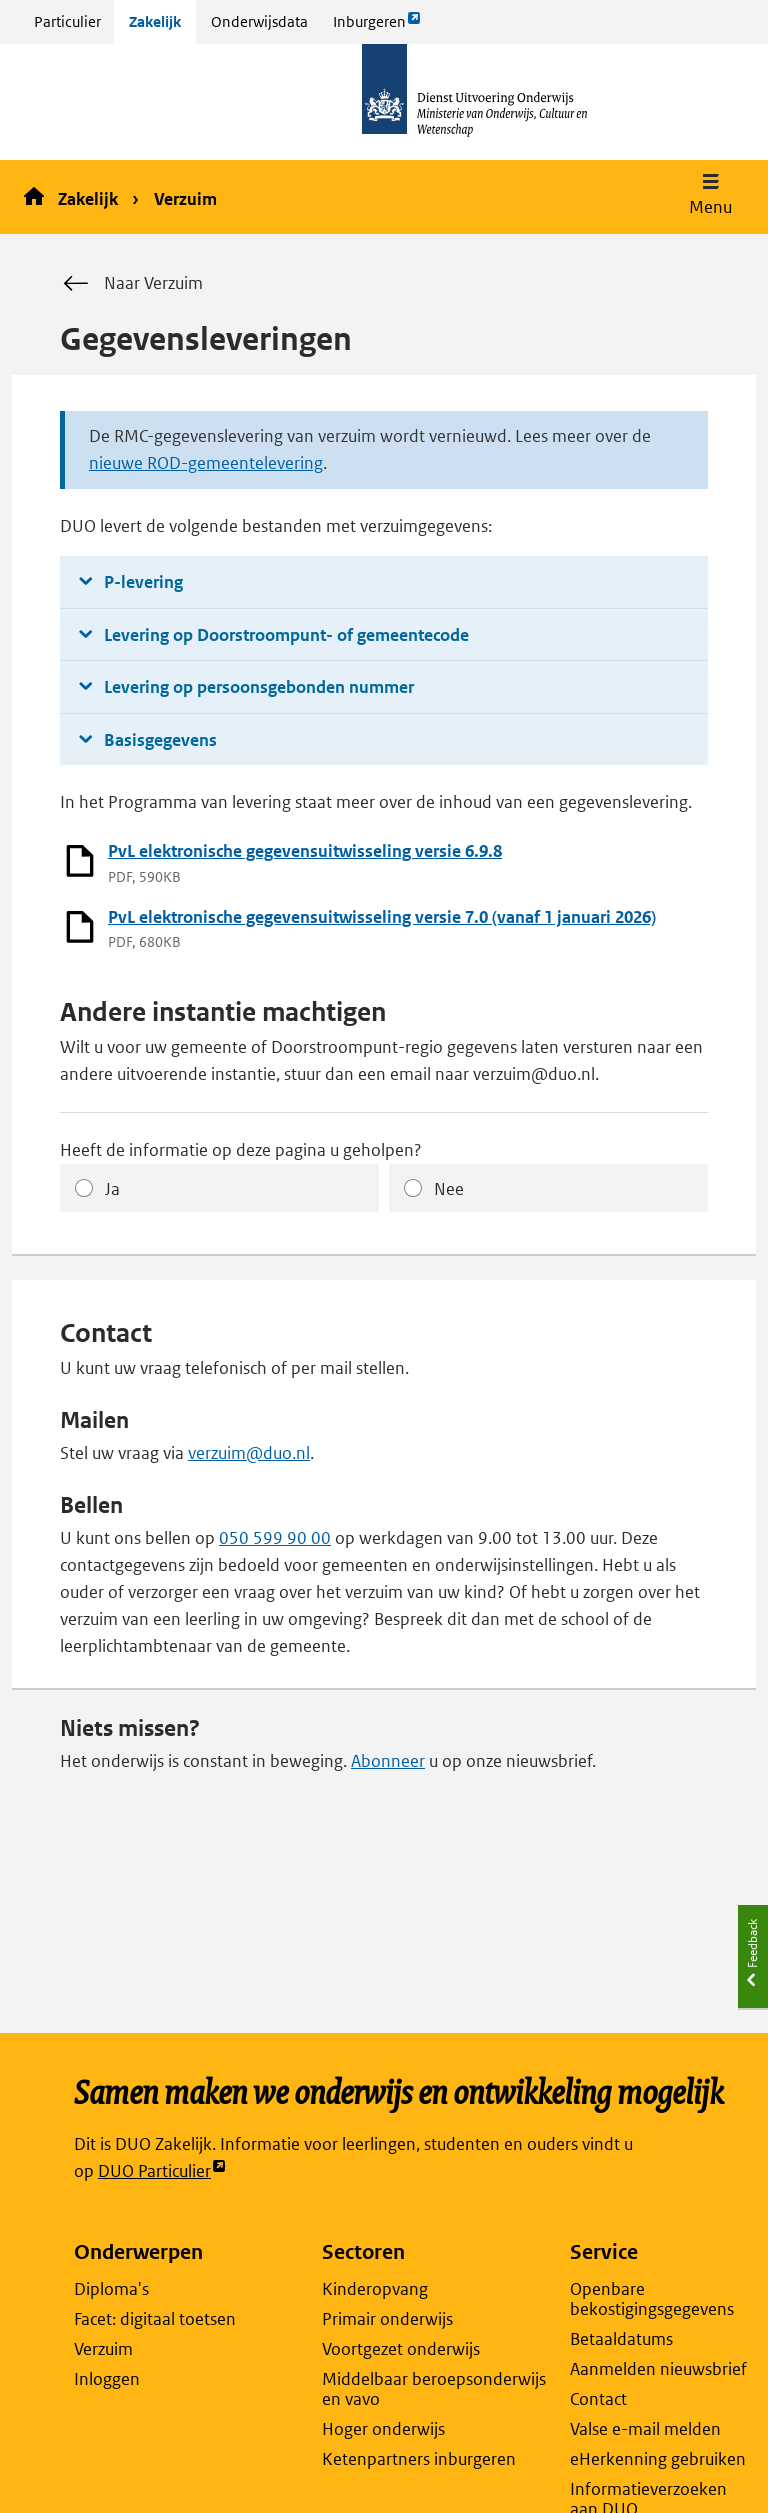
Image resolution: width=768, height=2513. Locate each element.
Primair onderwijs (387, 2319)
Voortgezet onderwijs (401, 2349)
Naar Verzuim (131, 284)
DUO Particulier (162, 2171)
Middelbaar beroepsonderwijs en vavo (434, 2389)
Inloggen (107, 2379)
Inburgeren (377, 26)
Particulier (67, 21)
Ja (112, 1189)
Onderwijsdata (259, 21)
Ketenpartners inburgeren (419, 2459)
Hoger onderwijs (383, 2429)
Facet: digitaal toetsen (155, 2319)
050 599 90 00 (275, 1538)
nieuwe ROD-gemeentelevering (206, 463)
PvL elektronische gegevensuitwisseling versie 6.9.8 (305, 851)
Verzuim (185, 199)
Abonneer (388, 1761)
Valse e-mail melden (645, 2429)
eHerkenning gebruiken (658, 2459)
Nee (449, 1189)
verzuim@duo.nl (249, 1453)
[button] (710, 197)
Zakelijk (155, 21)
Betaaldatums (621, 2339)
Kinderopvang (375, 2289)
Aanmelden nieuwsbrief (658, 2369)
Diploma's (111, 2289)
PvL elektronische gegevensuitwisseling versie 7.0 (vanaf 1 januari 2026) (382, 917)
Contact (598, 2399)
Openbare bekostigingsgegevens (652, 2299)
